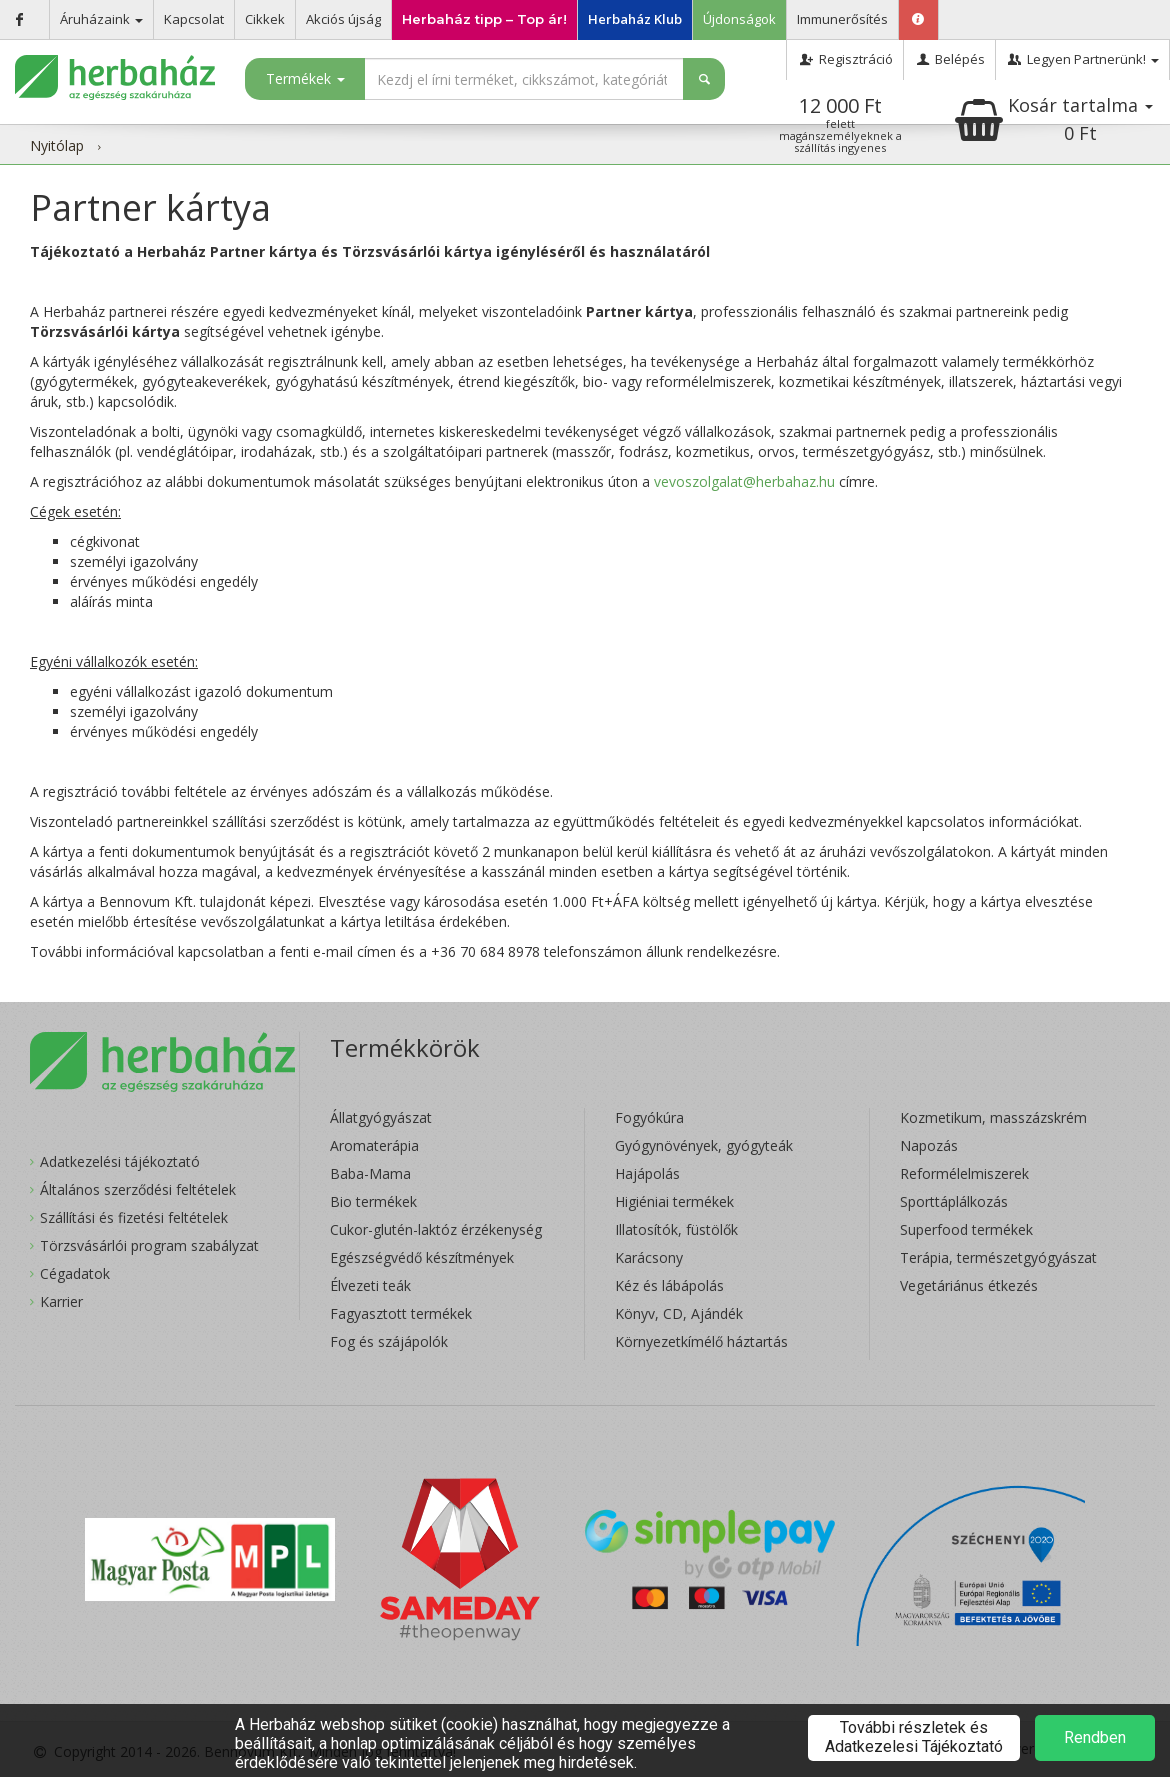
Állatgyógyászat (381, 1117)
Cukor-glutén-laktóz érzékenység (436, 1229)
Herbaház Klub (635, 19)
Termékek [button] (305, 78)
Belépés (949, 59)
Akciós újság (343, 19)
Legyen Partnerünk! (1082, 59)
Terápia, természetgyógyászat (998, 1257)
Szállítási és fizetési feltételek (134, 1217)
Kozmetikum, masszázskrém (993, 1117)
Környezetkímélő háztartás (701, 1341)
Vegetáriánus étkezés (969, 1285)
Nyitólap (57, 145)
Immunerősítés (842, 19)
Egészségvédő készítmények (422, 1257)
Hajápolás (647, 1173)
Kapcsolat (194, 19)
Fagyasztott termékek (401, 1313)
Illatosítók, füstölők (676, 1229)
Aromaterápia (374, 1145)
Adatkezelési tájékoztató (120, 1161)
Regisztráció (844, 59)
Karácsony (649, 1257)
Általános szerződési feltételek (138, 1189)
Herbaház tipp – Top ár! (484, 19)
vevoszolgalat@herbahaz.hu (744, 481)
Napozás (929, 1145)
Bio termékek (373, 1201)
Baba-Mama (370, 1173)
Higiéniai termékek (674, 1201)
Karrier (61, 1301)
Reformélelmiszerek (964, 1173)
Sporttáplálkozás (954, 1201)
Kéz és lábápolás (669, 1285)
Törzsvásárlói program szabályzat (149, 1245)
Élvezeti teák (370, 1285)
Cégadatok (75, 1273)
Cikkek (265, 19)
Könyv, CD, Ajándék (679, 1313)
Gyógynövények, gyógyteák (704, 1145)
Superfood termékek (966, 1229)
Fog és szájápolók (389, 1341)
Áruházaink (101, 19)
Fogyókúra (649, 1117)
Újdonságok (739, 19)
